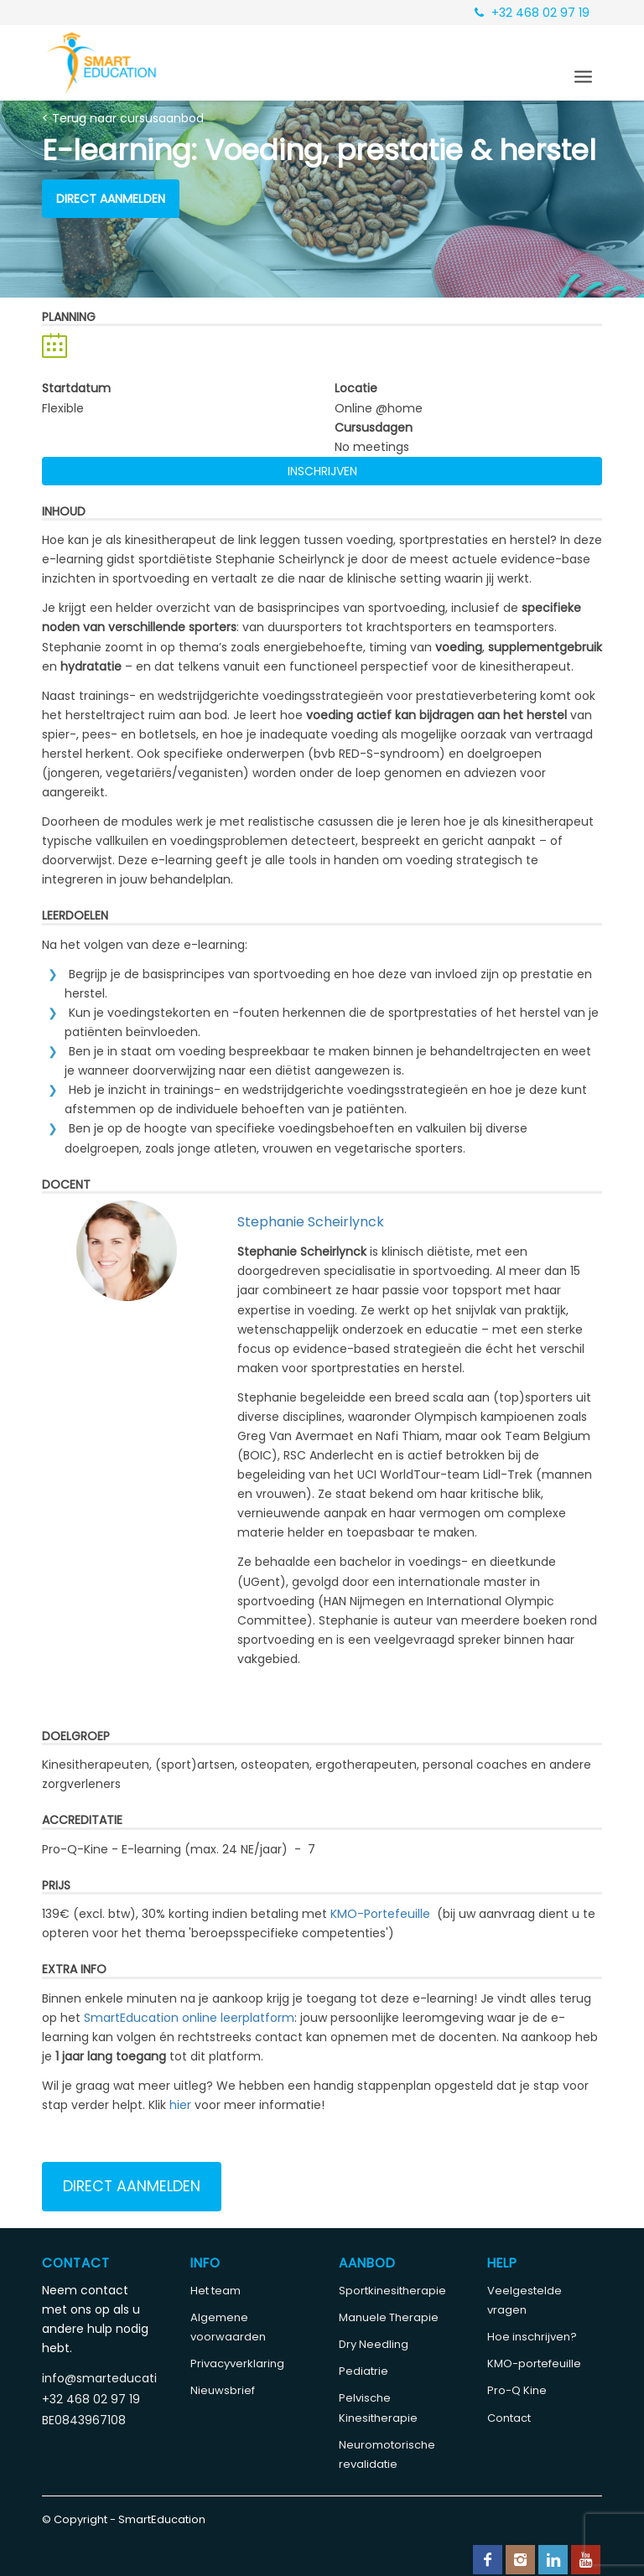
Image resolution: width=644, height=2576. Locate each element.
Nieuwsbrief (222, 2390)
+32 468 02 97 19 (532, 12)
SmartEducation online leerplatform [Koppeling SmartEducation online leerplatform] (189, 2017)
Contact (509, 2418)
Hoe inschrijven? (532, 2337)
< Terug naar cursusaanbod (123, 118)
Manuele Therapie (389, 2317)
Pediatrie (363, 2371)
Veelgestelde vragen (524, 2300)
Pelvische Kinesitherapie (378, 2407)
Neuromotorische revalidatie (387, 2454)
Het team (215, 2291)
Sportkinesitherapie (392, 2291)
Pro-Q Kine (517, 2390)
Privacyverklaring (237, 2363)
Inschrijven (322, 471)
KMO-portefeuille (534, 2363)
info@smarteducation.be (99, 2378)
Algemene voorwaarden (228, 2327)
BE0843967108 (84, 2420)
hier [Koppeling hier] (180, 2105)
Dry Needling (373, 2344)
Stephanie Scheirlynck (310, 1221)
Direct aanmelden (110, 198)
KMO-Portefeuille (380, 1913)
